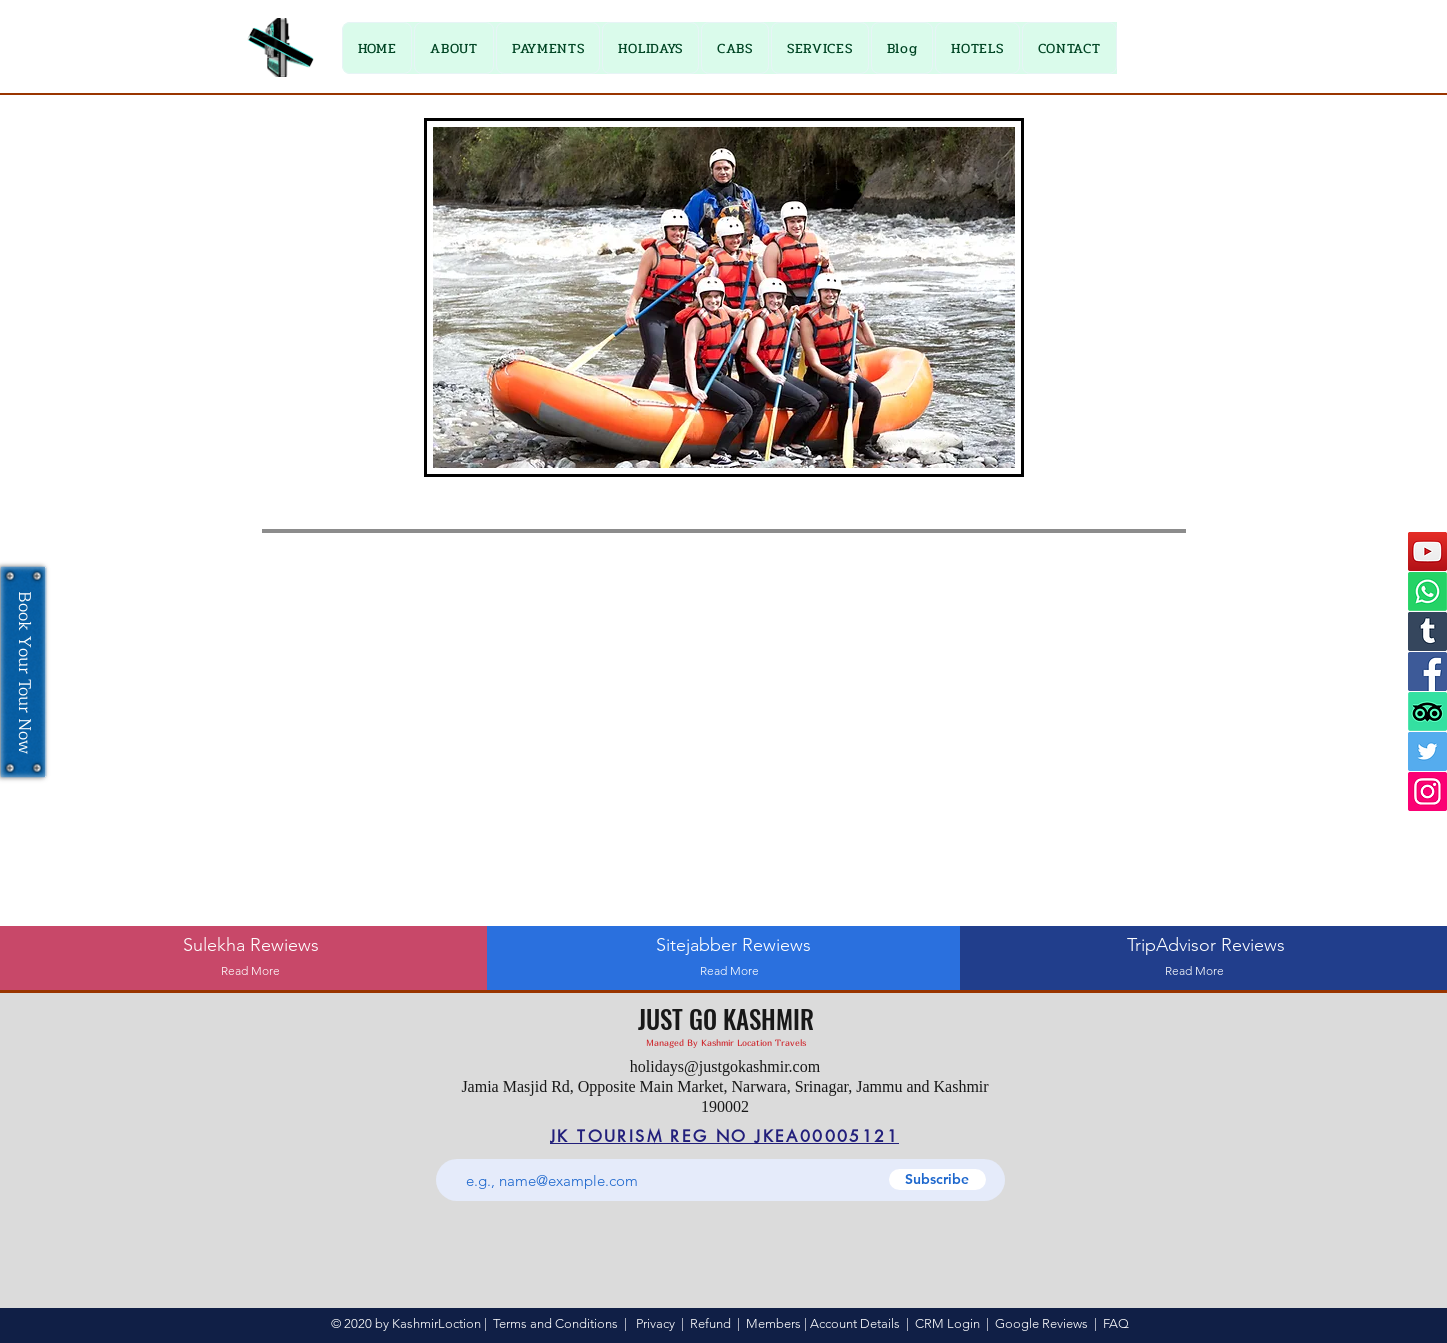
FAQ (1116, 1323)
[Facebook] (1427, 671)
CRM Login (947, 1323)
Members (773, 1323)
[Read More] (250, 971)
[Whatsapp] (1427, 591)
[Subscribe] (937, 1179)
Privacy (655, 1323)
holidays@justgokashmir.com (725, 1066)
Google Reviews (1041, 1323)
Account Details (855, 1323)
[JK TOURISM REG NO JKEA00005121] (725, 1136)
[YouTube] (1427, 551)
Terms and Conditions (555, 1323)
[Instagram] (1427, 791)
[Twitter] (1427, 751)
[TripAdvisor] (1427, 711)
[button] (548, 48)
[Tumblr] (1427, 631)
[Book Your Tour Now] (23, 671)
